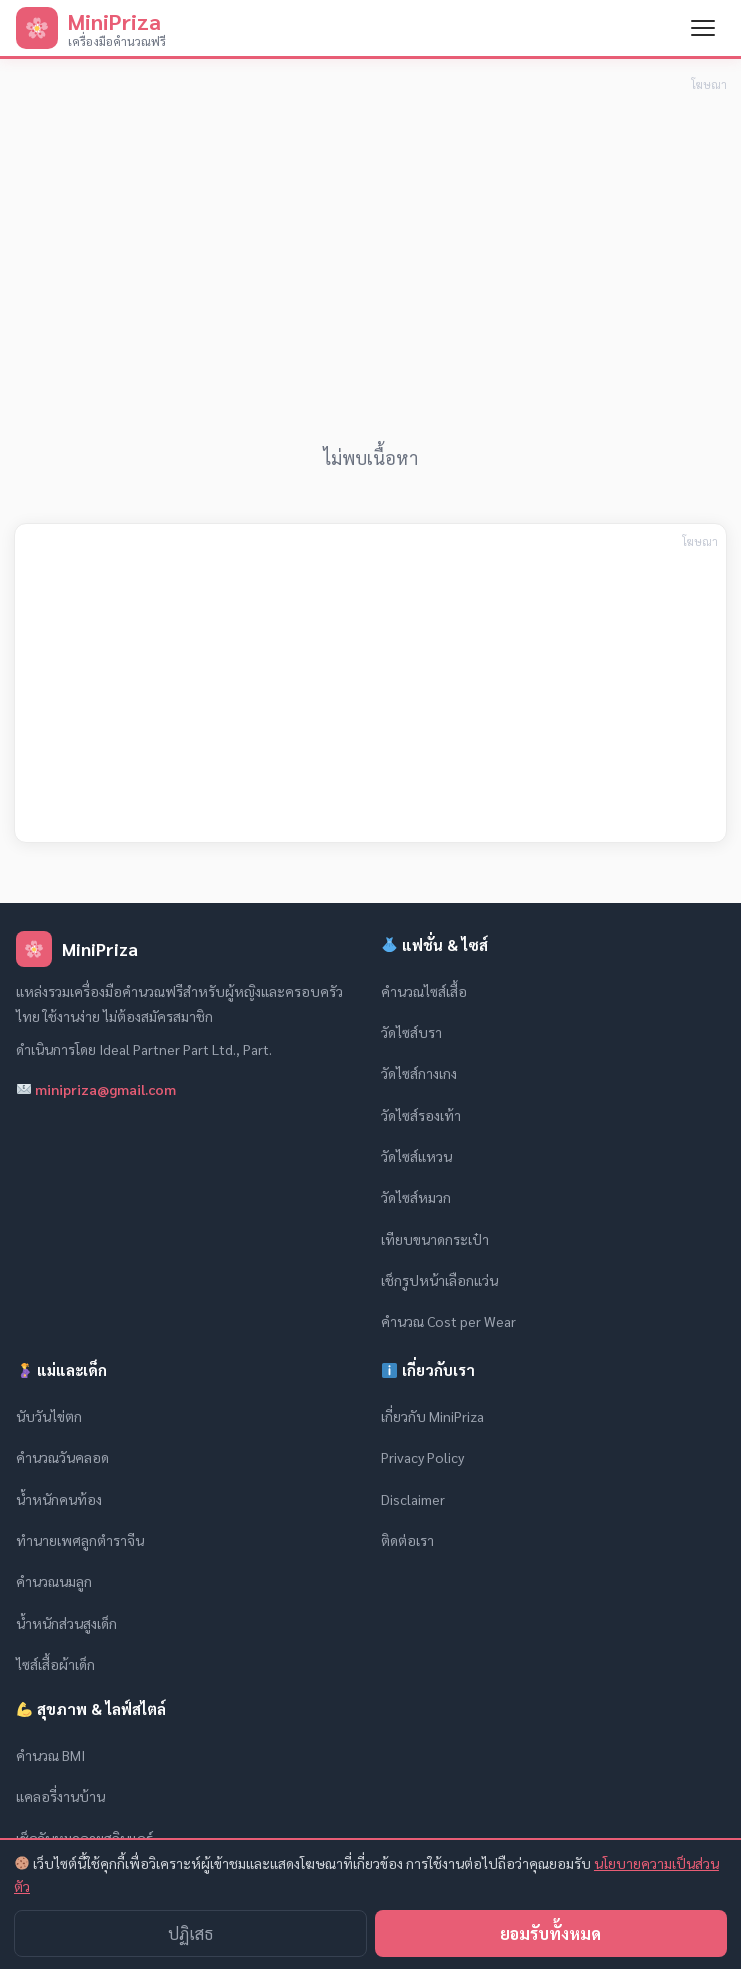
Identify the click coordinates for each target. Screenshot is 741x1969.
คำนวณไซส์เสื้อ (424, 991)
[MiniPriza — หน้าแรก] (91, 28)
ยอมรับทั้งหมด (550, 1933)
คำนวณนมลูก (54, 1581)
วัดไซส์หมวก (416, 1197)
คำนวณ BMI (50, 1755)
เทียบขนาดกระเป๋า (435, 1239)
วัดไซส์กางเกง (419, 1073)
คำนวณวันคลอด (62, 1457)
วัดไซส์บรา (411, 1032)
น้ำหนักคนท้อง (59, 1499)
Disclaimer (413, 1499)
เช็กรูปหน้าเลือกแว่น (439, 1280)
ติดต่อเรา (407, 1540)
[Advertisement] (370, 237)
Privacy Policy (422, 1457)
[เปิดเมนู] (703, 28)
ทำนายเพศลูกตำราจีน (80, 1540)
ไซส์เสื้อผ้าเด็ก (55, 1664)
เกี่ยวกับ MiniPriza (432, 1416)
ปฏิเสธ (190, 1933)
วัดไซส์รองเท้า (421, 1115)
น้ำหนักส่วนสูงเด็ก (66, 1623)
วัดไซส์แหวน (416, 1156)
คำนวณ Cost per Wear (448, 1321)
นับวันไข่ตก (49, 1416)
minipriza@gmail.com (96, 1089)
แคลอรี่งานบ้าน (60, 1796)
